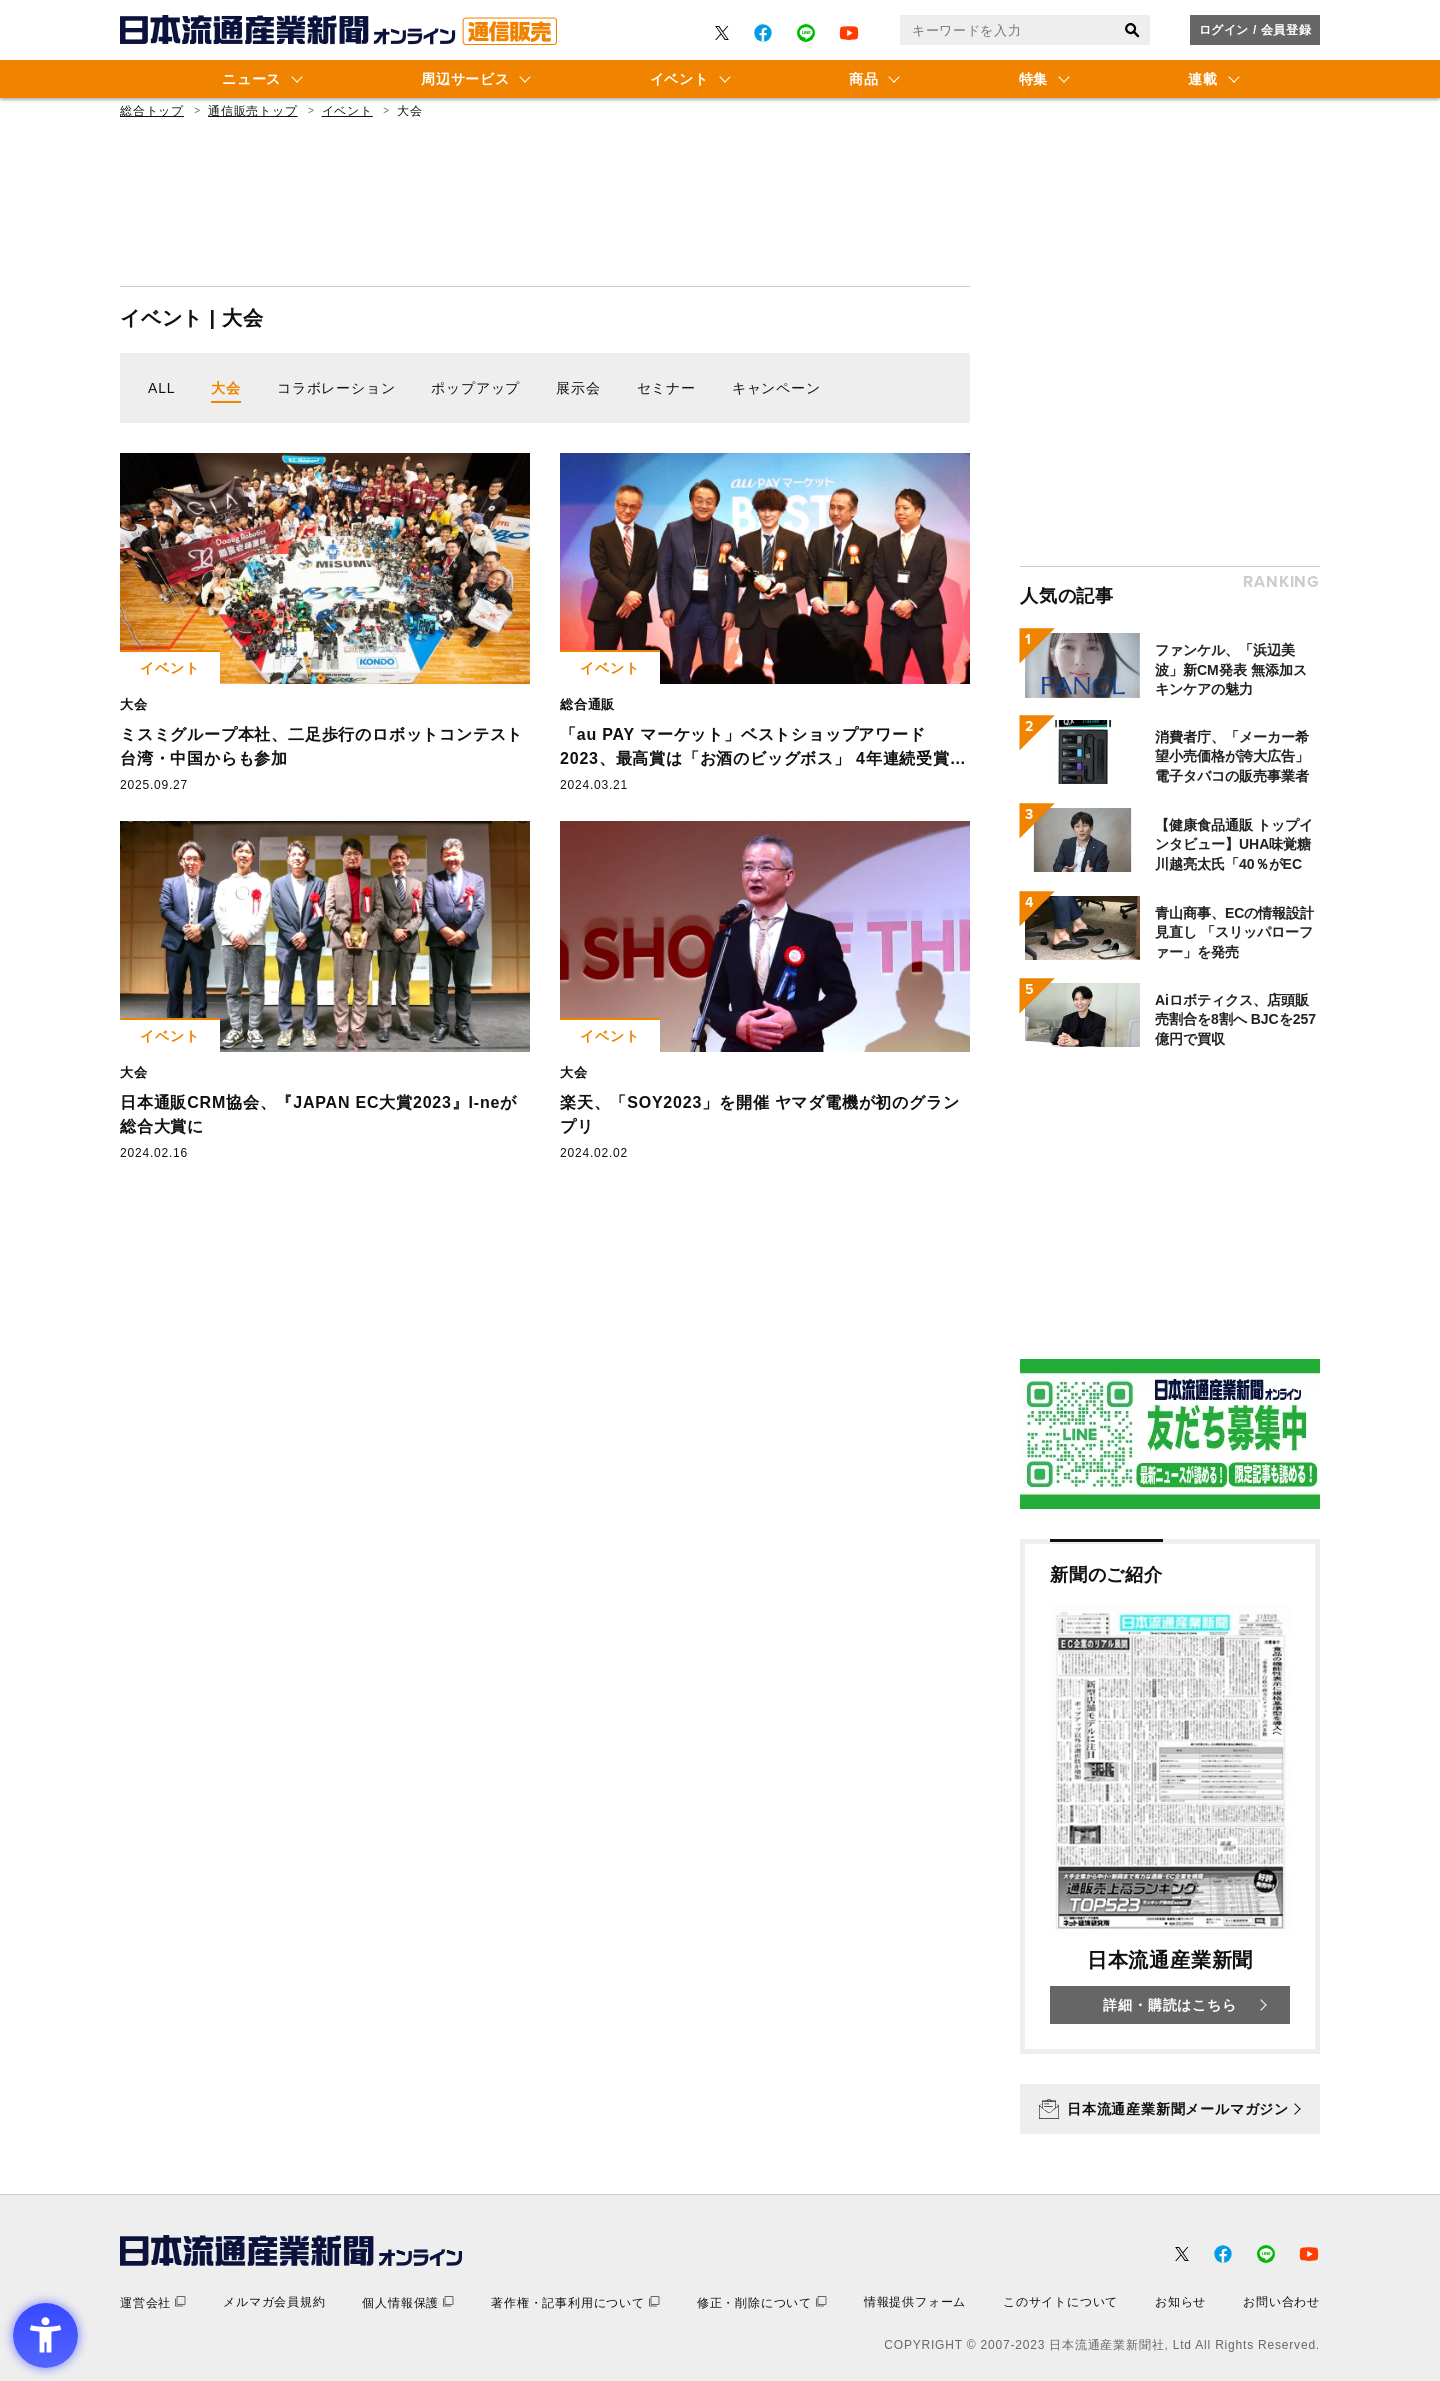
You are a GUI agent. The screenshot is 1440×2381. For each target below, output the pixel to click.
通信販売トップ (253, 111)
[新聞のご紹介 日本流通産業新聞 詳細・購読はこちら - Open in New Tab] (1170, 1796)
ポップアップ (475, 388)
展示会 (578, 388)
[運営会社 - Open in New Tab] (153, 2302)
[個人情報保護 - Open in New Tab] (408, 2302)
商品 (863, 79)
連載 (1202, 79)
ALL (161, 388)
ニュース (251, 79)
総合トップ (152, 111)
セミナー (666, 388)
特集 (1033, 79)
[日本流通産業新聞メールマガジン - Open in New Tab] (1170, 2109)
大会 (226, 388)
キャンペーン (776, 388)
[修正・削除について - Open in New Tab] (762, 2302)
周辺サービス (465, 79)
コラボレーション (336, 388)
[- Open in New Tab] (722, 33)
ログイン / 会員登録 (1255, 30)
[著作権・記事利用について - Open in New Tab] (575, 2302)
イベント (679, 79)
